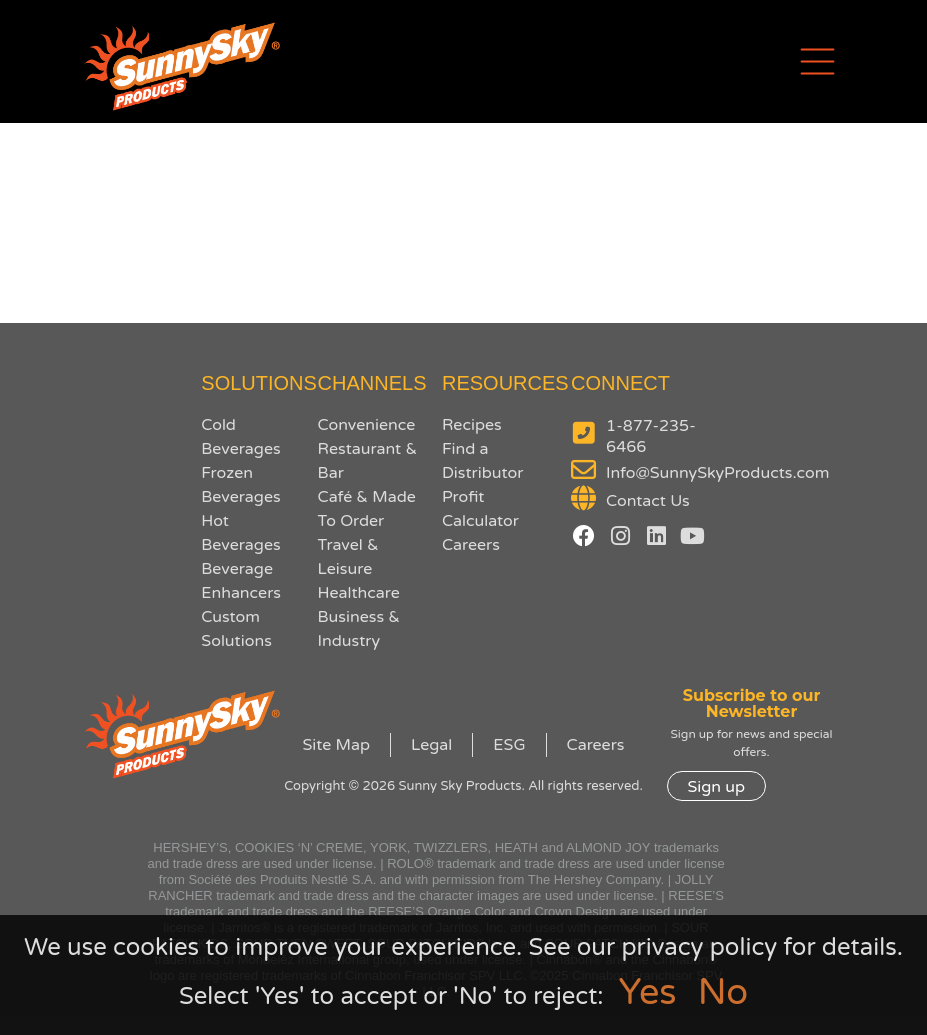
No (723, 992)
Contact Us (648, 501)
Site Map (336, 745)
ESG (509, 745)
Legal (431, 745)
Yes (648, 992)
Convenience (367, 425)
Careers (471, 545)
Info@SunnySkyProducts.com (717, 473)
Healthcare (359, 593)
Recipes (472, 425)
